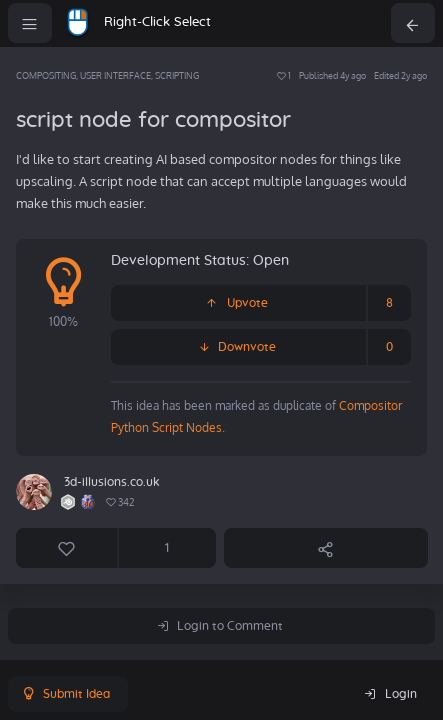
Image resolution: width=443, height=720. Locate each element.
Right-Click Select (157, 22)
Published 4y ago (332, 75)
